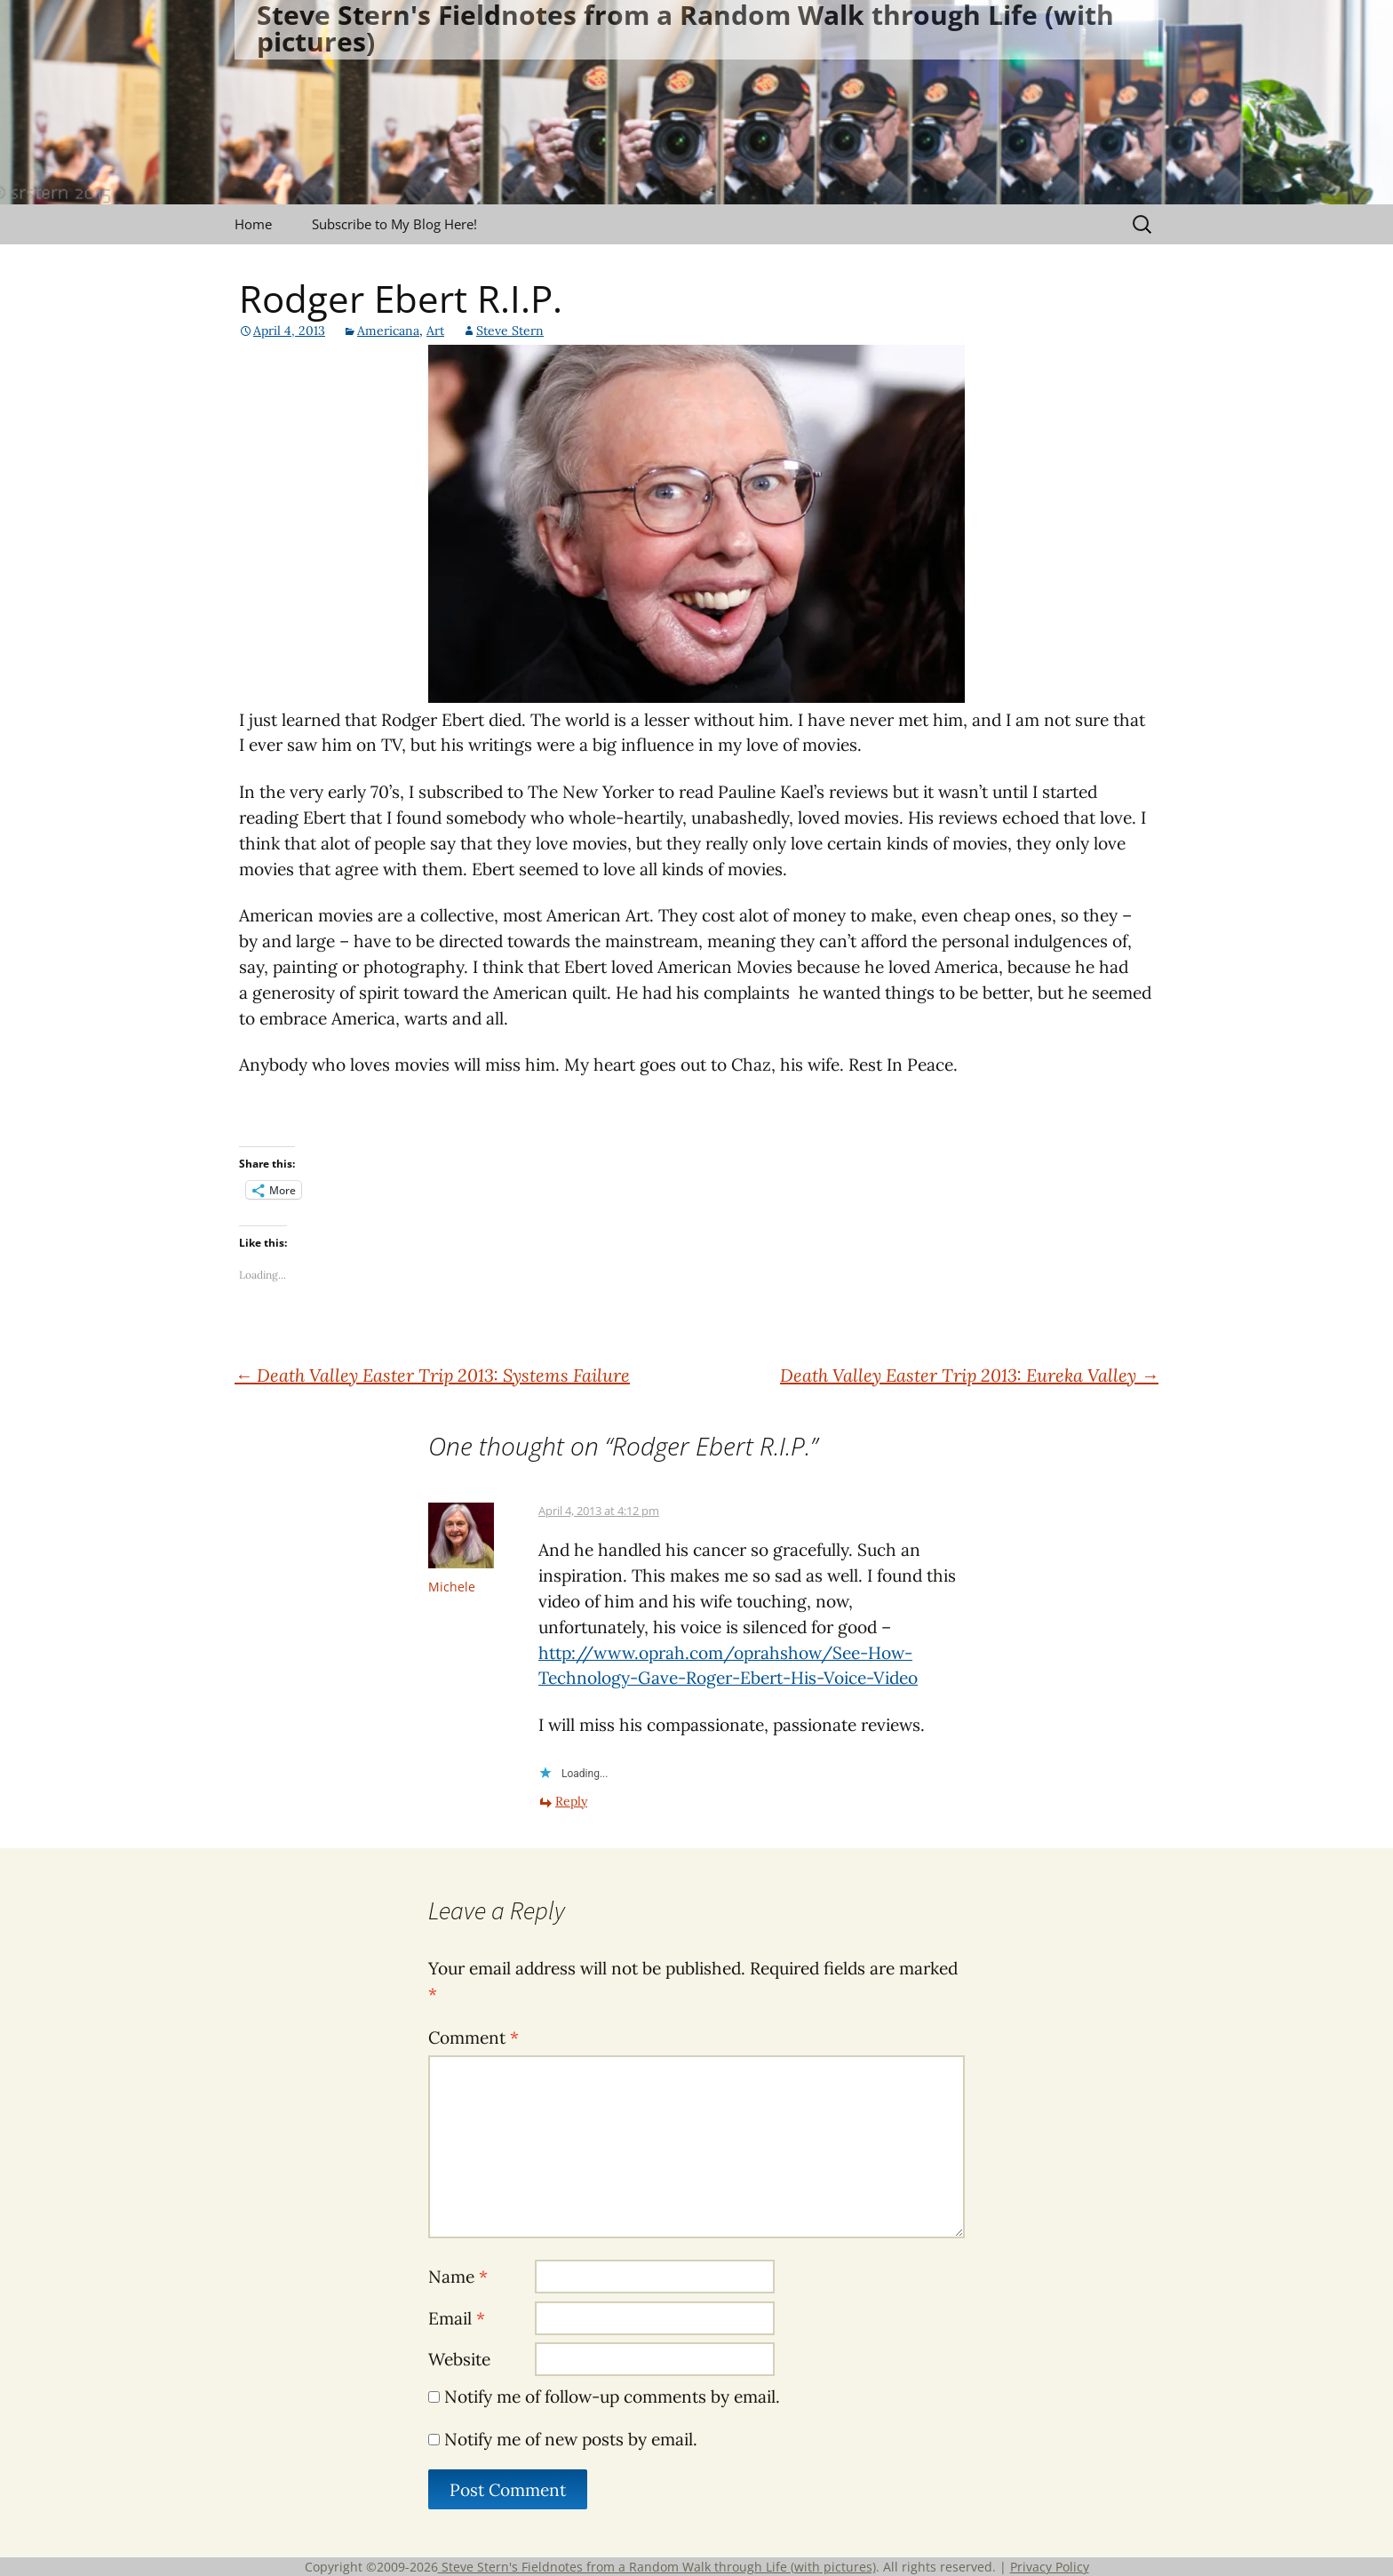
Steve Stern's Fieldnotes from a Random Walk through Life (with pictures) (657, 2566)
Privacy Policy (1049, 2566)
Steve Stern (510, 331)
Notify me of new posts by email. (570, 2439)
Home (253, 224)
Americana (388, 331)
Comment (473, 2037)
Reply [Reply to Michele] (571, 1801)
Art (435, 331)
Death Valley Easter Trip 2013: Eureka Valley (969, 1375)
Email (456, 2318)
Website (459, 2359)
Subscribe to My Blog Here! (394, 224)
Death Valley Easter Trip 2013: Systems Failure (432, 1375)
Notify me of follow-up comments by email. (612, 2396)
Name (458, 2276)
